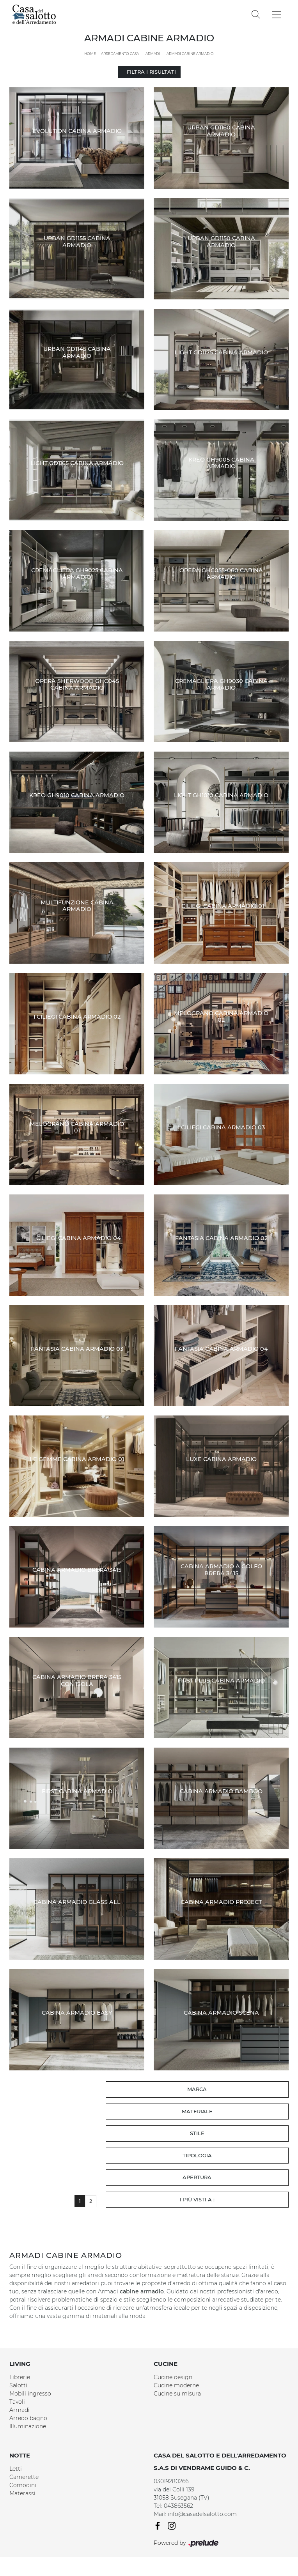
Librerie (19, 2377)
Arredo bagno (28, 2418)
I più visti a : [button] (197, 2199)
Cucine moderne (176, 2385)
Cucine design (173, 2377)
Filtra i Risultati (149, 71)
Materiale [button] (197, 2111)
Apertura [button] (197, 2177)
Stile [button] (197, 2133)
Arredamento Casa (120, 53)
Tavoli (17, 2401)
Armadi (152, 53)
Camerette (24, 2476)
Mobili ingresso (30, 2393)
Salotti (18, 2385)
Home (90, 53)
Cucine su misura (177, 2393)
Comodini (22, 2485)
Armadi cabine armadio (190, 53)
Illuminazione (27, 2426)
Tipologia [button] (197, 2155)
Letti (15, 2468)
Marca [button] (197, 2089)
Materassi (22, 2493)
